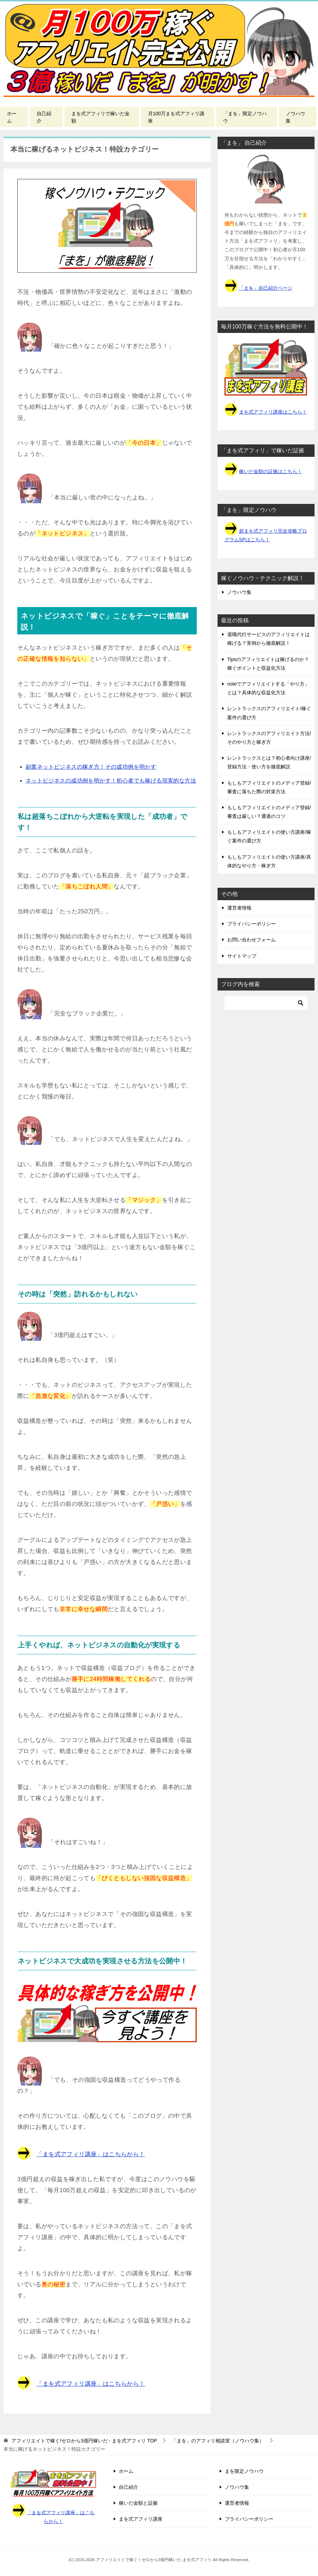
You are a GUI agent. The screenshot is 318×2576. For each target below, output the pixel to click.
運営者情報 (239, 908)
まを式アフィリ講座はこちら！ (273, 412)
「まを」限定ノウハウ (245, 117)
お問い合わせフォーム (251, 939)
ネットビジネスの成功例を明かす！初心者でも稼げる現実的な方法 (111, 781)
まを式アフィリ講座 (140, 2519)
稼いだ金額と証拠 (138, 2503)
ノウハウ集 (295, 117)
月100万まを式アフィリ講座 (176, 117)
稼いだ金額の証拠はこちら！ (270, 471)
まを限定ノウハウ (244, 2471)
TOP (84, 2440)
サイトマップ (241, 956)
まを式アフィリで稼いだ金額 (100, 117)
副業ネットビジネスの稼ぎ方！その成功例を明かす (91, 767)
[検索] (266, 1003)
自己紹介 (44, 117)
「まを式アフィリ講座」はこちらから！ (90, 2154)
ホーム (12, 117)
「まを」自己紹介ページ (265, 288)
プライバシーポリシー (251, 924)
